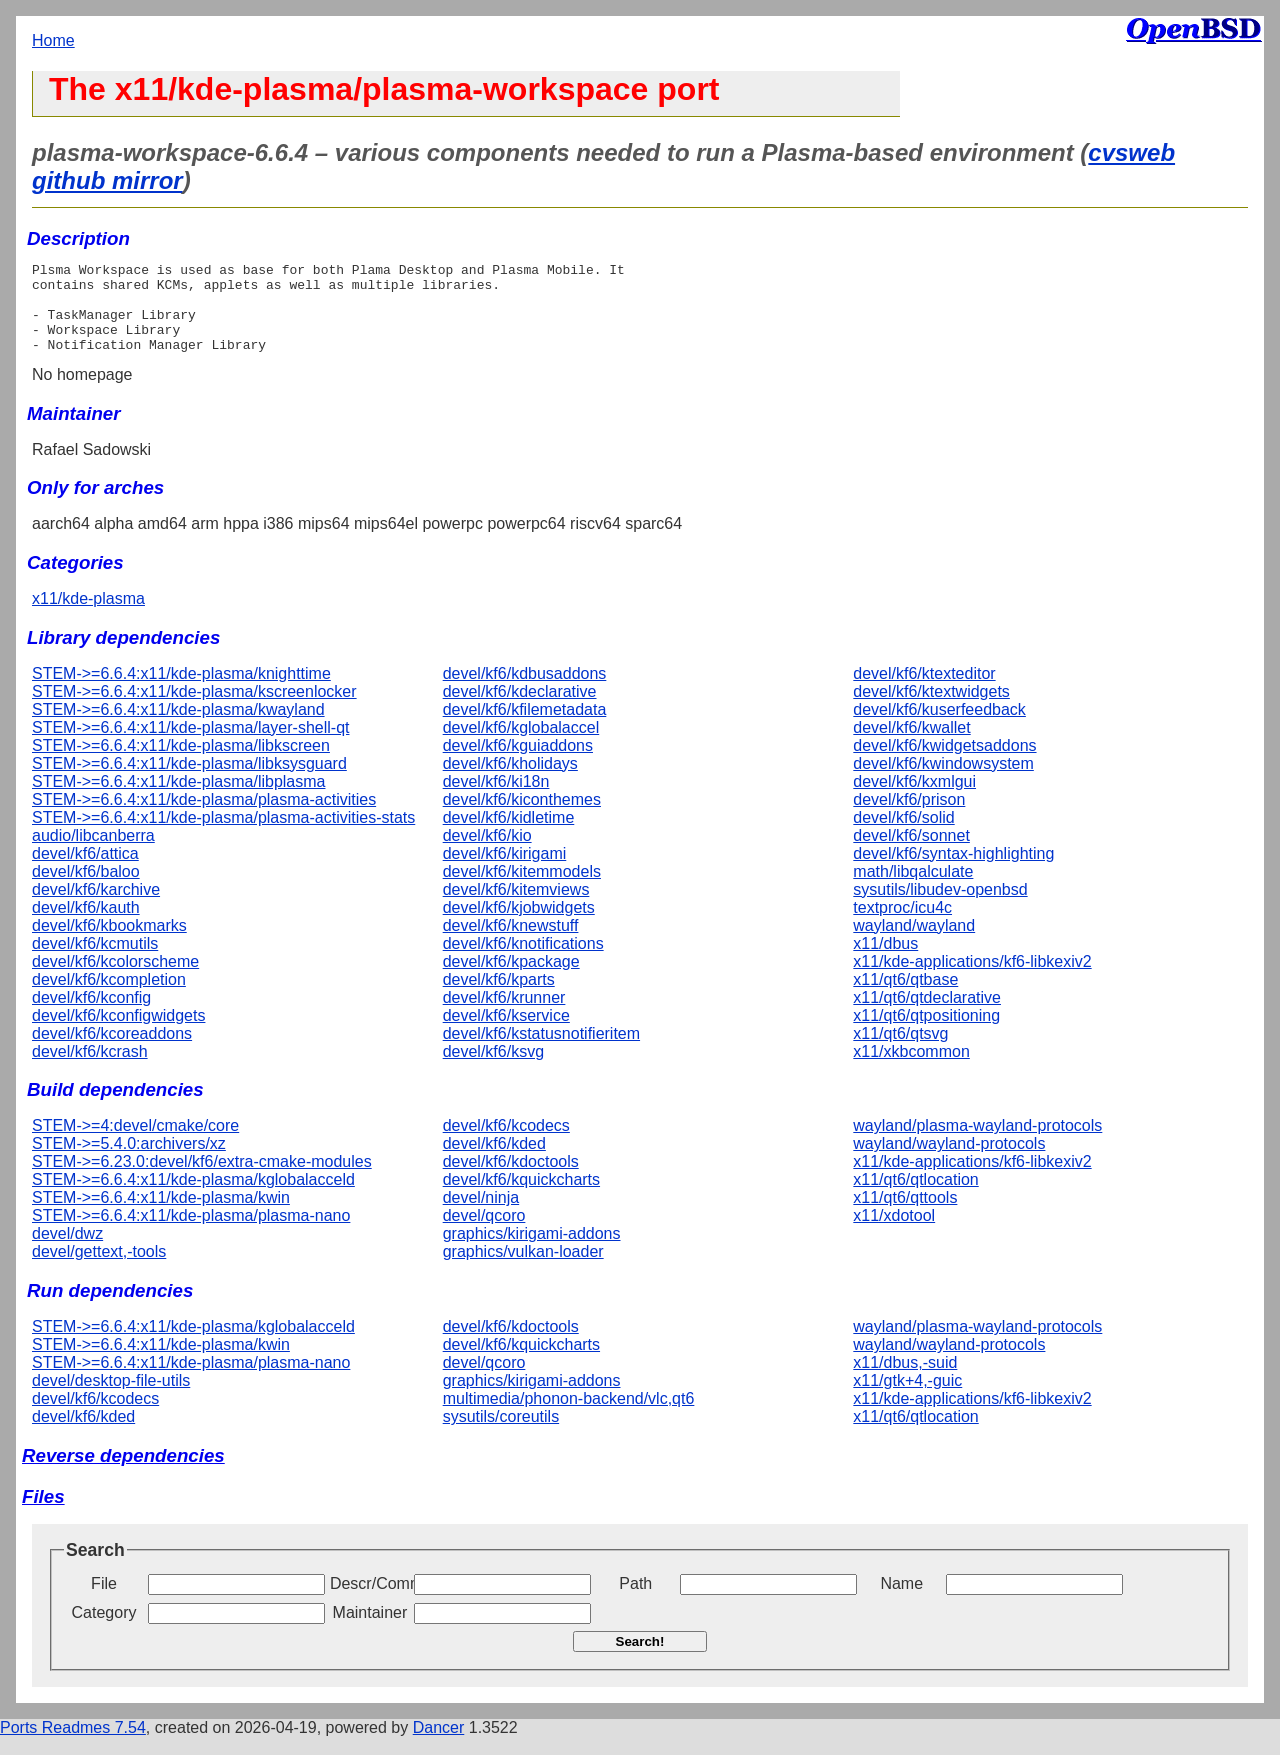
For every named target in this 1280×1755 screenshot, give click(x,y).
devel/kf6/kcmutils (95, 961)
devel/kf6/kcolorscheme (115, 979)
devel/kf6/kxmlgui (914, 799)
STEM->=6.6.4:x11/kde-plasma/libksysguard (189, 781)
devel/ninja (481, 1215)
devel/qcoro (484, 1233)
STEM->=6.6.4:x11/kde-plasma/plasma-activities (204, 817)
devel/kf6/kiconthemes (522, 817)
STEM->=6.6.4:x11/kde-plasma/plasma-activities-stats (223, 835)
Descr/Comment (370, 1601)
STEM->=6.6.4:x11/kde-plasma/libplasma (178, 799)
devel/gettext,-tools (99, 1269)
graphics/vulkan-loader (523, 1269)
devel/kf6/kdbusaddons (525, 691)
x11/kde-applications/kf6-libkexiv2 (972, 979)
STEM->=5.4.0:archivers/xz (129, 1161)
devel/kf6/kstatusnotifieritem (541, 1051)
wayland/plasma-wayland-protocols (977, 1143)
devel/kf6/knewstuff (511, 943)
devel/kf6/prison (909, 817)
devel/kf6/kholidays (510, 781)
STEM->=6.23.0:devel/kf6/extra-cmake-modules (202, 1179)
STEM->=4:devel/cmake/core (135, 1143)
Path (635, 1601)
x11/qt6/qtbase (905, 997)
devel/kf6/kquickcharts (521, 1197)
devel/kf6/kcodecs (506, 1143)
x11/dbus (885, 961)
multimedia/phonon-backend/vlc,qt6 (569, 1416)
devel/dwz (67, 1251)
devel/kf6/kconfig (91, 1015)
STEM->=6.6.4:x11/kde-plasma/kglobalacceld (193, 1197)
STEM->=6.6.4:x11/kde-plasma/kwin (161, 1215)
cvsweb (1131, 152)
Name (901, 1601)
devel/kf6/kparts (499, 997)
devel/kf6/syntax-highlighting (953, 871)
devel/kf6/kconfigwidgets (118, 1033)
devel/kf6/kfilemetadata (525, 727)
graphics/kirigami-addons (532, 1251)
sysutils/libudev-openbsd (940, 907)
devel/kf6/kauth (86, 925)
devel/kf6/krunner (504, 1015)
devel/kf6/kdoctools (511, 1179)
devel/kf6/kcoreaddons (112, 1051)
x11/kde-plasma (88, 616)
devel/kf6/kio (487, 853)
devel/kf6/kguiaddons (518, 763)
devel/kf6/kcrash (90, 1069)
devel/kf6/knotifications (523, 961)
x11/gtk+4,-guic (907, 1398)
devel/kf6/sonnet (911, 853)
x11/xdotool (894, 1233)
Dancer (439, 1745)
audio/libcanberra (93, 853)
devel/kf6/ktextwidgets (931, 709)
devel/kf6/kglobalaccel (521, 745)
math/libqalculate (913, 889)
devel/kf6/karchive (96, 907)
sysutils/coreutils (501, 1434)
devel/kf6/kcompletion (109, 997)
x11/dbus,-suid (905, 1380)
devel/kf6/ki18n (496, 799)
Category (104, 1630)
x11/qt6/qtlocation (915, 1197)
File (104, 1601)
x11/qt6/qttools (905, 1215)
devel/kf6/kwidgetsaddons (944, 763)
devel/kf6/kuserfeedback (939, 727)
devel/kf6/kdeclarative (520, 709)
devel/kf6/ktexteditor (924, 691)
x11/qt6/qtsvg (900, 1051)
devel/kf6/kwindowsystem (943, 781)
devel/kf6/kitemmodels (522, 889)
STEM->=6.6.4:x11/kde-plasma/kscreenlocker (194, 709)
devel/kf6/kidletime (509, 835)
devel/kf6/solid (903, 835)
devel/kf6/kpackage (511, 979)
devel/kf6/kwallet (911, 745)
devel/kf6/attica (85, 871)
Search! (640, 1659)
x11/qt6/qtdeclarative (927, 1015)
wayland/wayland (914, 943)
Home (53, 40)
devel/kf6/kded (494, 1161)
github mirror (107, 180)
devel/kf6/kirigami (505, 871)
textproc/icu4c (902, 925)
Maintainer (370, 1630)
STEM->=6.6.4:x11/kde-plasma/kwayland (178, 727)
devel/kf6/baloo (86, 889)
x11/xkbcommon (911, 1069)
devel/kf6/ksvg (493, 1069)
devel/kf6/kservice (506, 1033)
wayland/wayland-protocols (949, 1161)
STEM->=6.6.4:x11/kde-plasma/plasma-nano (191, 1233)
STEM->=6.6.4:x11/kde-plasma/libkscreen (181, 763)
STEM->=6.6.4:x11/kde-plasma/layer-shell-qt (190, 745)
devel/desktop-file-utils (111, 1398)
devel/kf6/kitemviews (516, 907)
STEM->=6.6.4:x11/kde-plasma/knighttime (181, 691)
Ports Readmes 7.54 (73, 1745)
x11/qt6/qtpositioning (926, 1033)
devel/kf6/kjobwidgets (519, 925)
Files (43, 1514)
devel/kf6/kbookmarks (109, 943)
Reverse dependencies (123, 1473)
